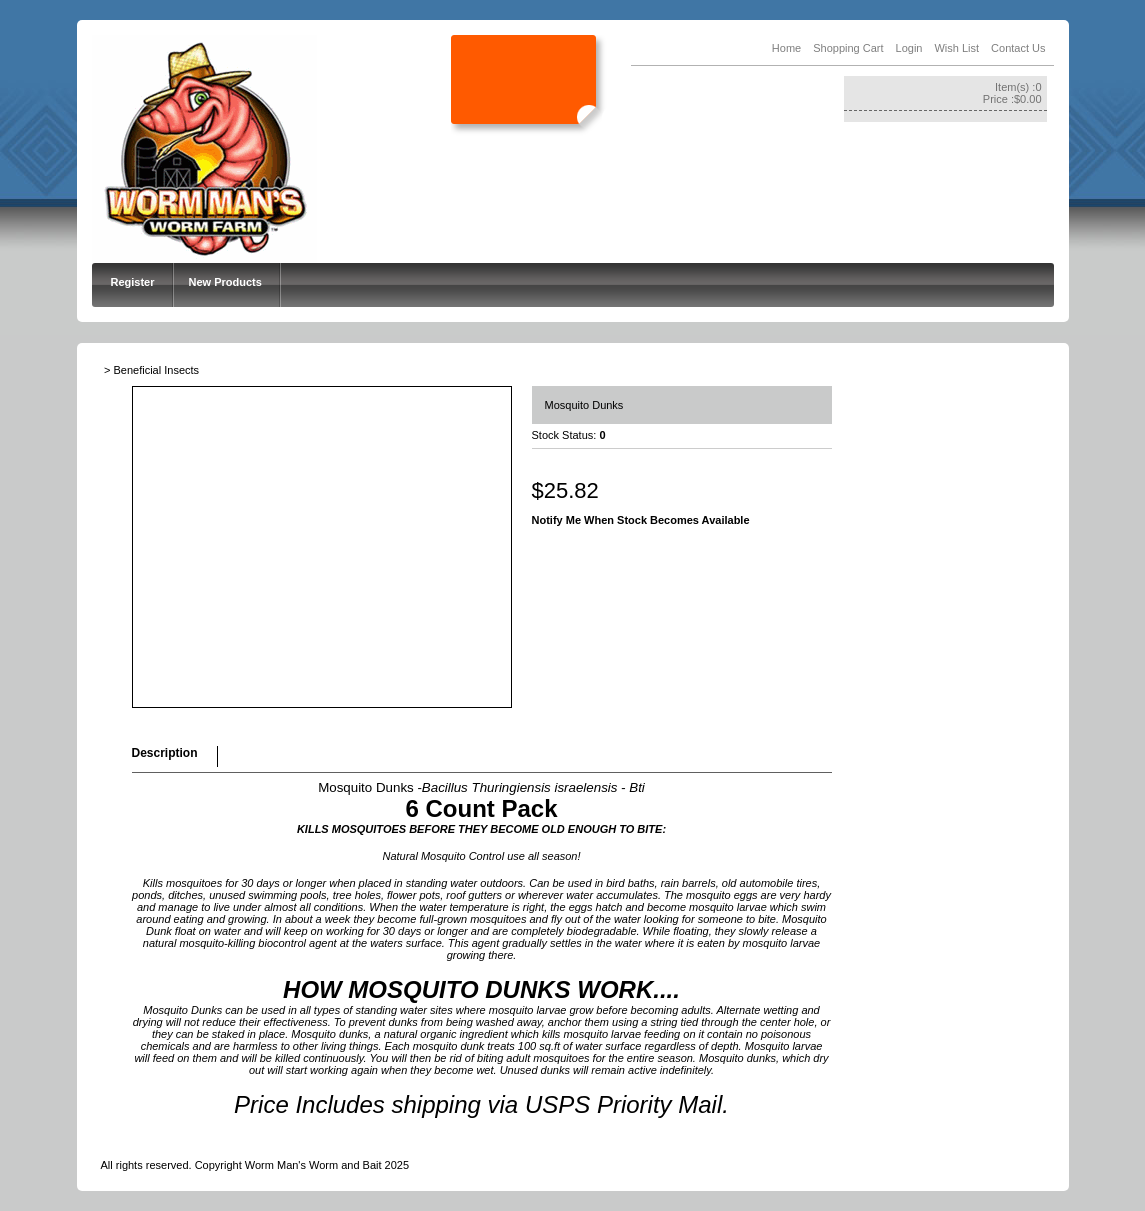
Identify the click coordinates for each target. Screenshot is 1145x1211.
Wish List (956, 48)
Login (909, 48)
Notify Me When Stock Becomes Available (641, 520)
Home (786, 48)
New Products (225, 282)
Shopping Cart (848, 48)
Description (165, 753)
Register (133, 282)
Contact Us (1018, 48)
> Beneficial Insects (151, 370)
